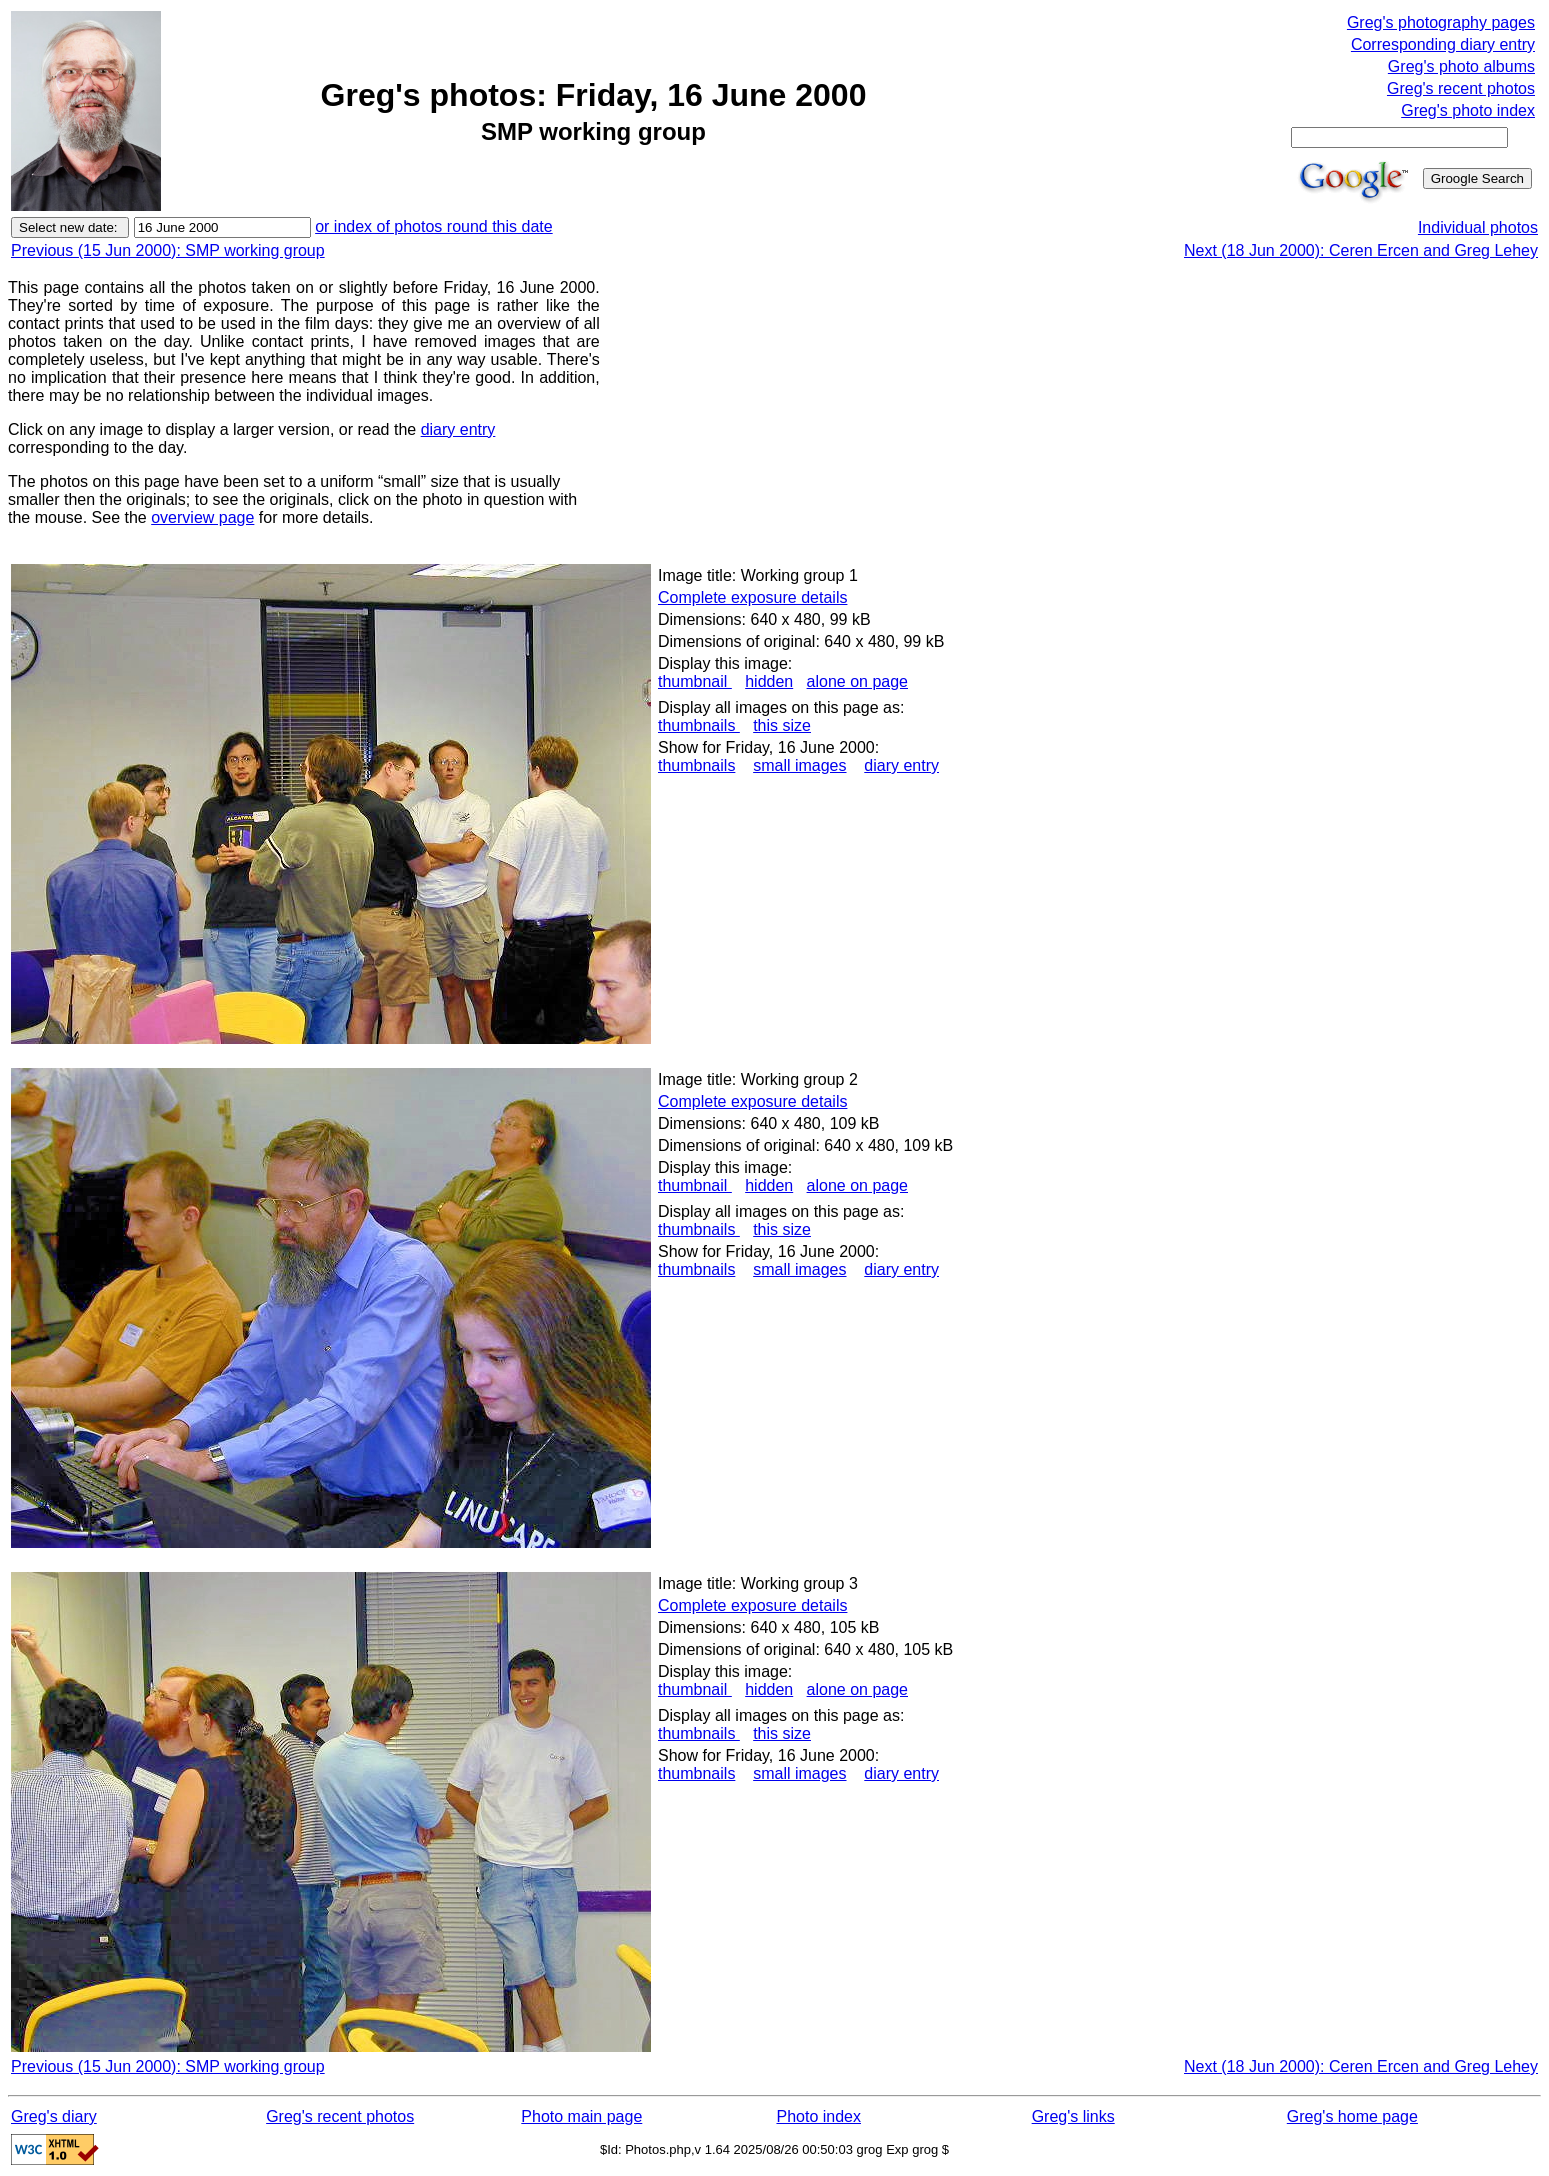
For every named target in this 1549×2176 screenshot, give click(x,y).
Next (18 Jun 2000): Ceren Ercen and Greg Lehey (1361, 250)
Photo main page (581, 2116)
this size (782, 725)
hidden (769, 681)
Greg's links (1073, 2116)
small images (799, 765)
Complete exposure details (752, 597)
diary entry (458, 429)
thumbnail (695, 681)
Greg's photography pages (1441, 22)
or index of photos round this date (434, 226)
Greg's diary (54, 2116)
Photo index (818, 2116)
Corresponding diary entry (1443, 44)
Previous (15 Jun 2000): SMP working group (168, 250)
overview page (202, 517)
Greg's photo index (1468, 110)
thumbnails (699, 725)
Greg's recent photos (1461, 88)
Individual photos (1478, 227)
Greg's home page (1352, 2116)
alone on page (857, 681)
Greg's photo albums (1461, 66)
